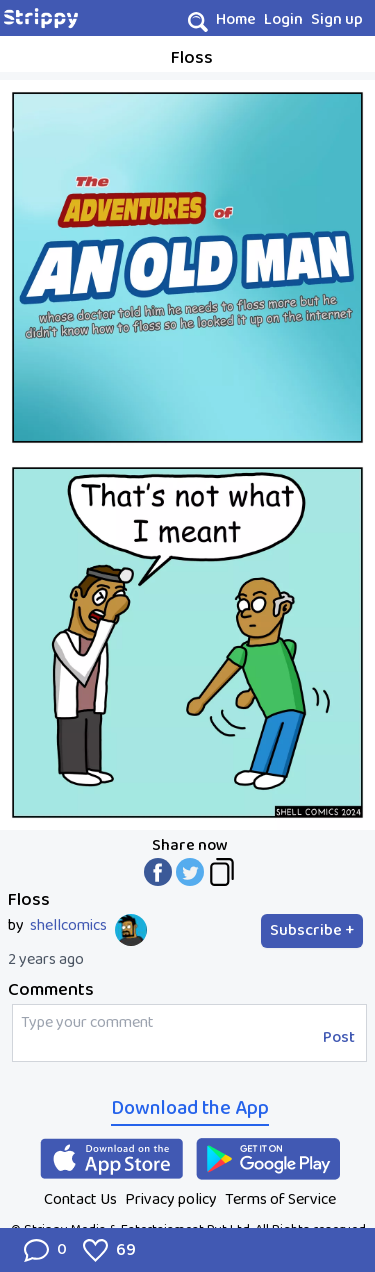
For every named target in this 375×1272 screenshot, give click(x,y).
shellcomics (68, 926)
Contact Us (80, 1199)
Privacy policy (171, 1199)
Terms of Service (280, 1199)
